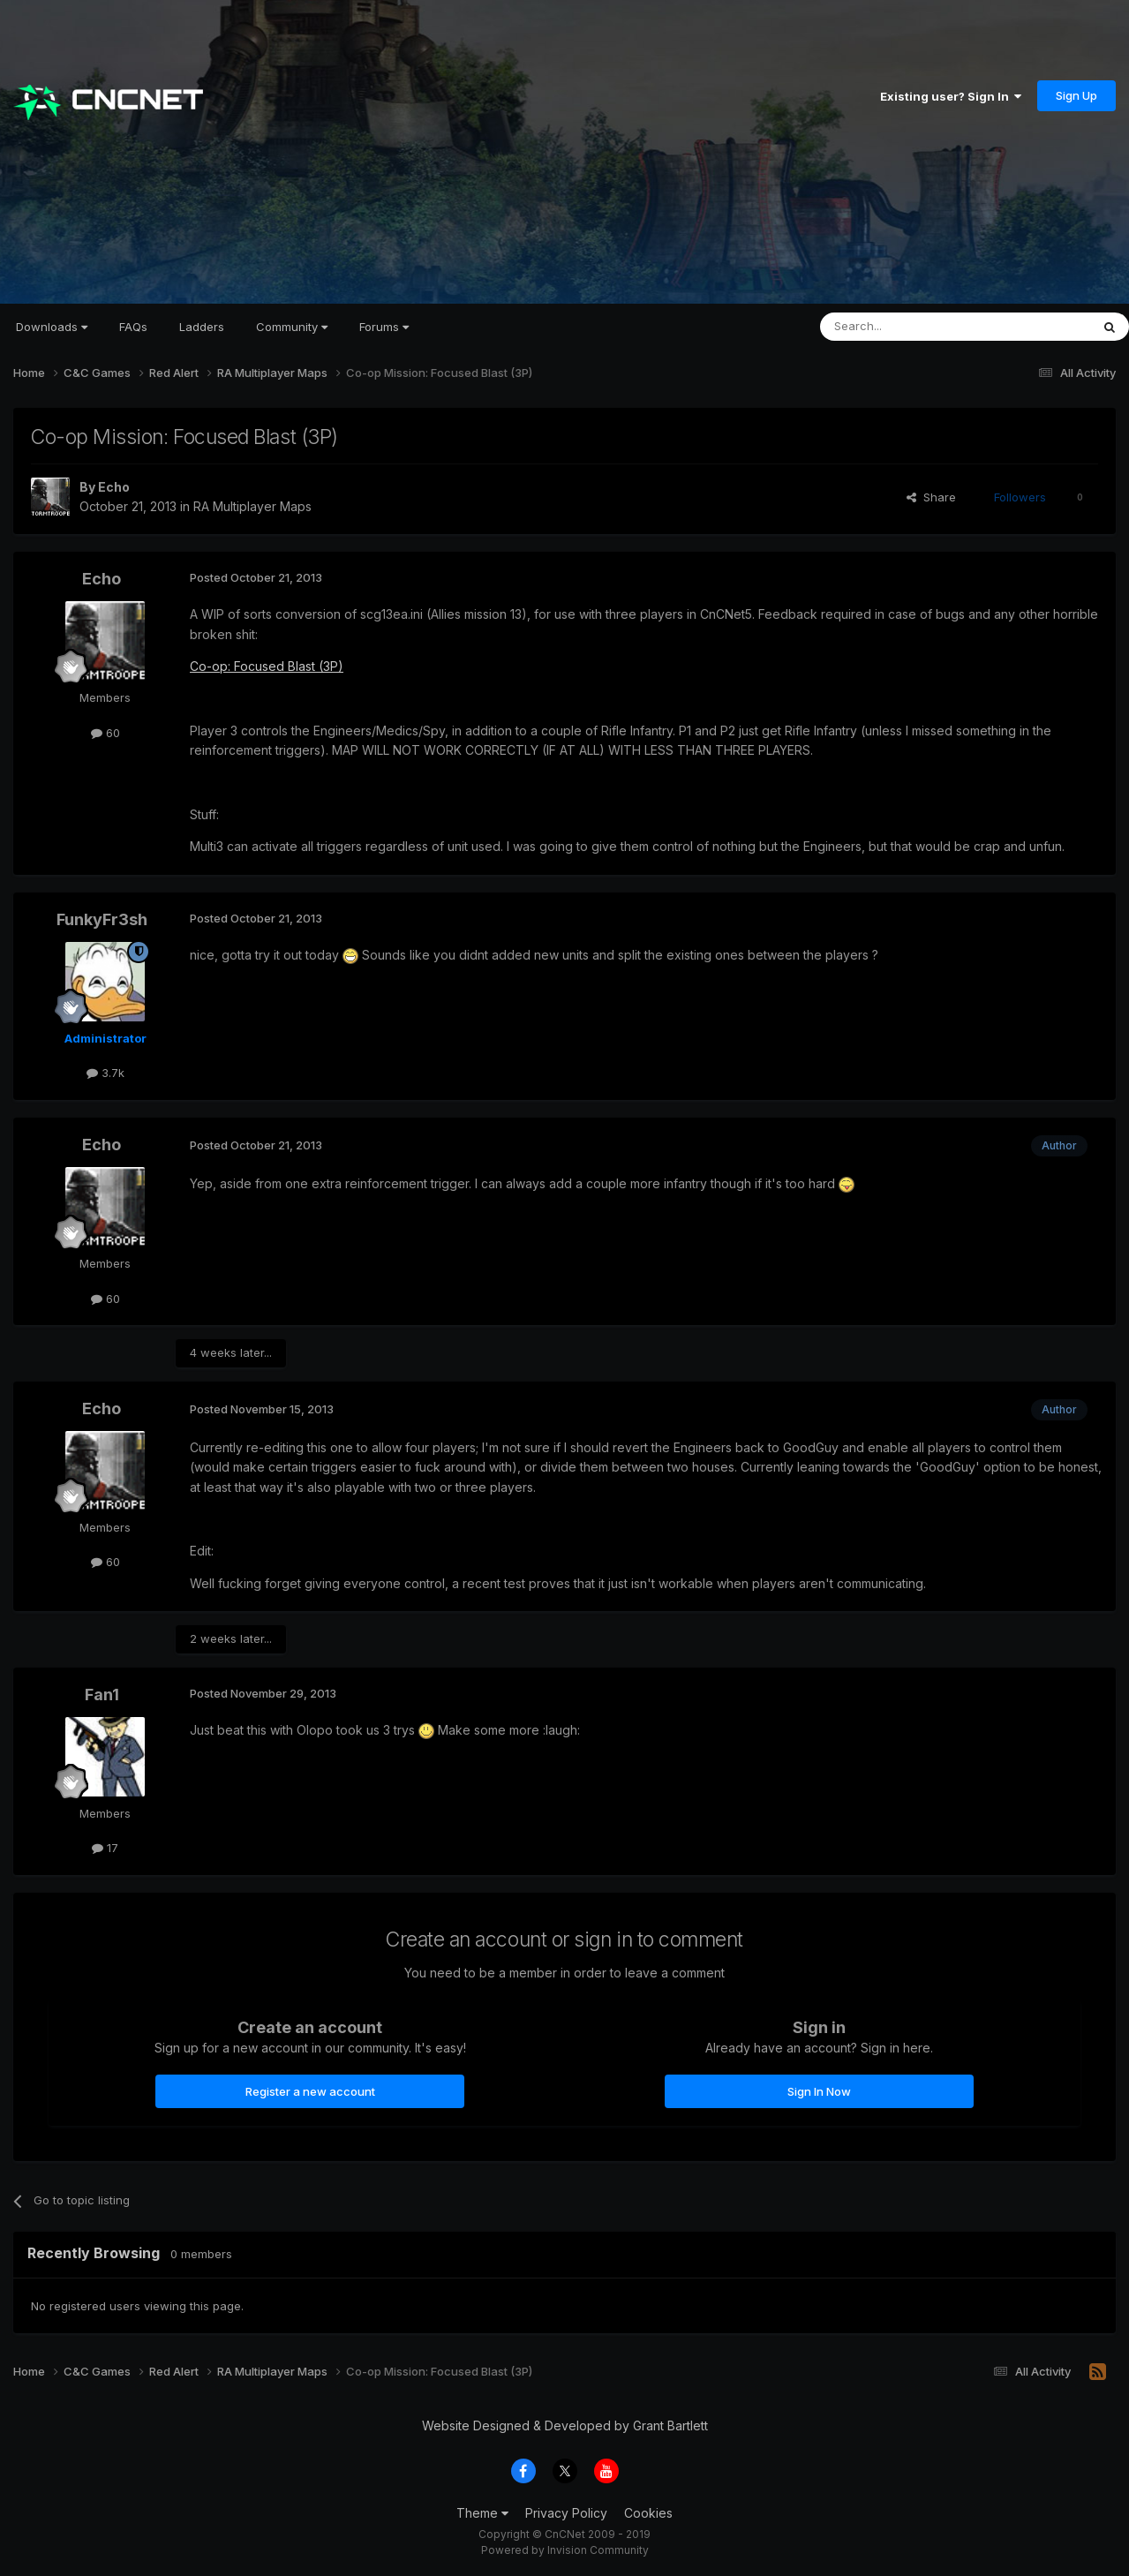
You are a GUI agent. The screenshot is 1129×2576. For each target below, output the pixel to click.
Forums (384, 327)
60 (105, 733)
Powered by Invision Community (565, 2550)
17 (105, 1848)
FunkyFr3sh (101, 919)
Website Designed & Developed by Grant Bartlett (565, 2425)
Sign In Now (819, 2091)
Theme (482, 2512)
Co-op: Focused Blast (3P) (266, 666)
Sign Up (1076, 95)
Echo (114, 486)
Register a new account (310, 2091)
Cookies (648, 2512)
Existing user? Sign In (950, 96)
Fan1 (102, 1694)
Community (291, 327)
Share (931, 497)
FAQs (133, 327)
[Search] (910, 327)
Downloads (51, 327)
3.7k (105, 1073)
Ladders (201, 327)
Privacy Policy (566, 2512)
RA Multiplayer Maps (252, 506)
